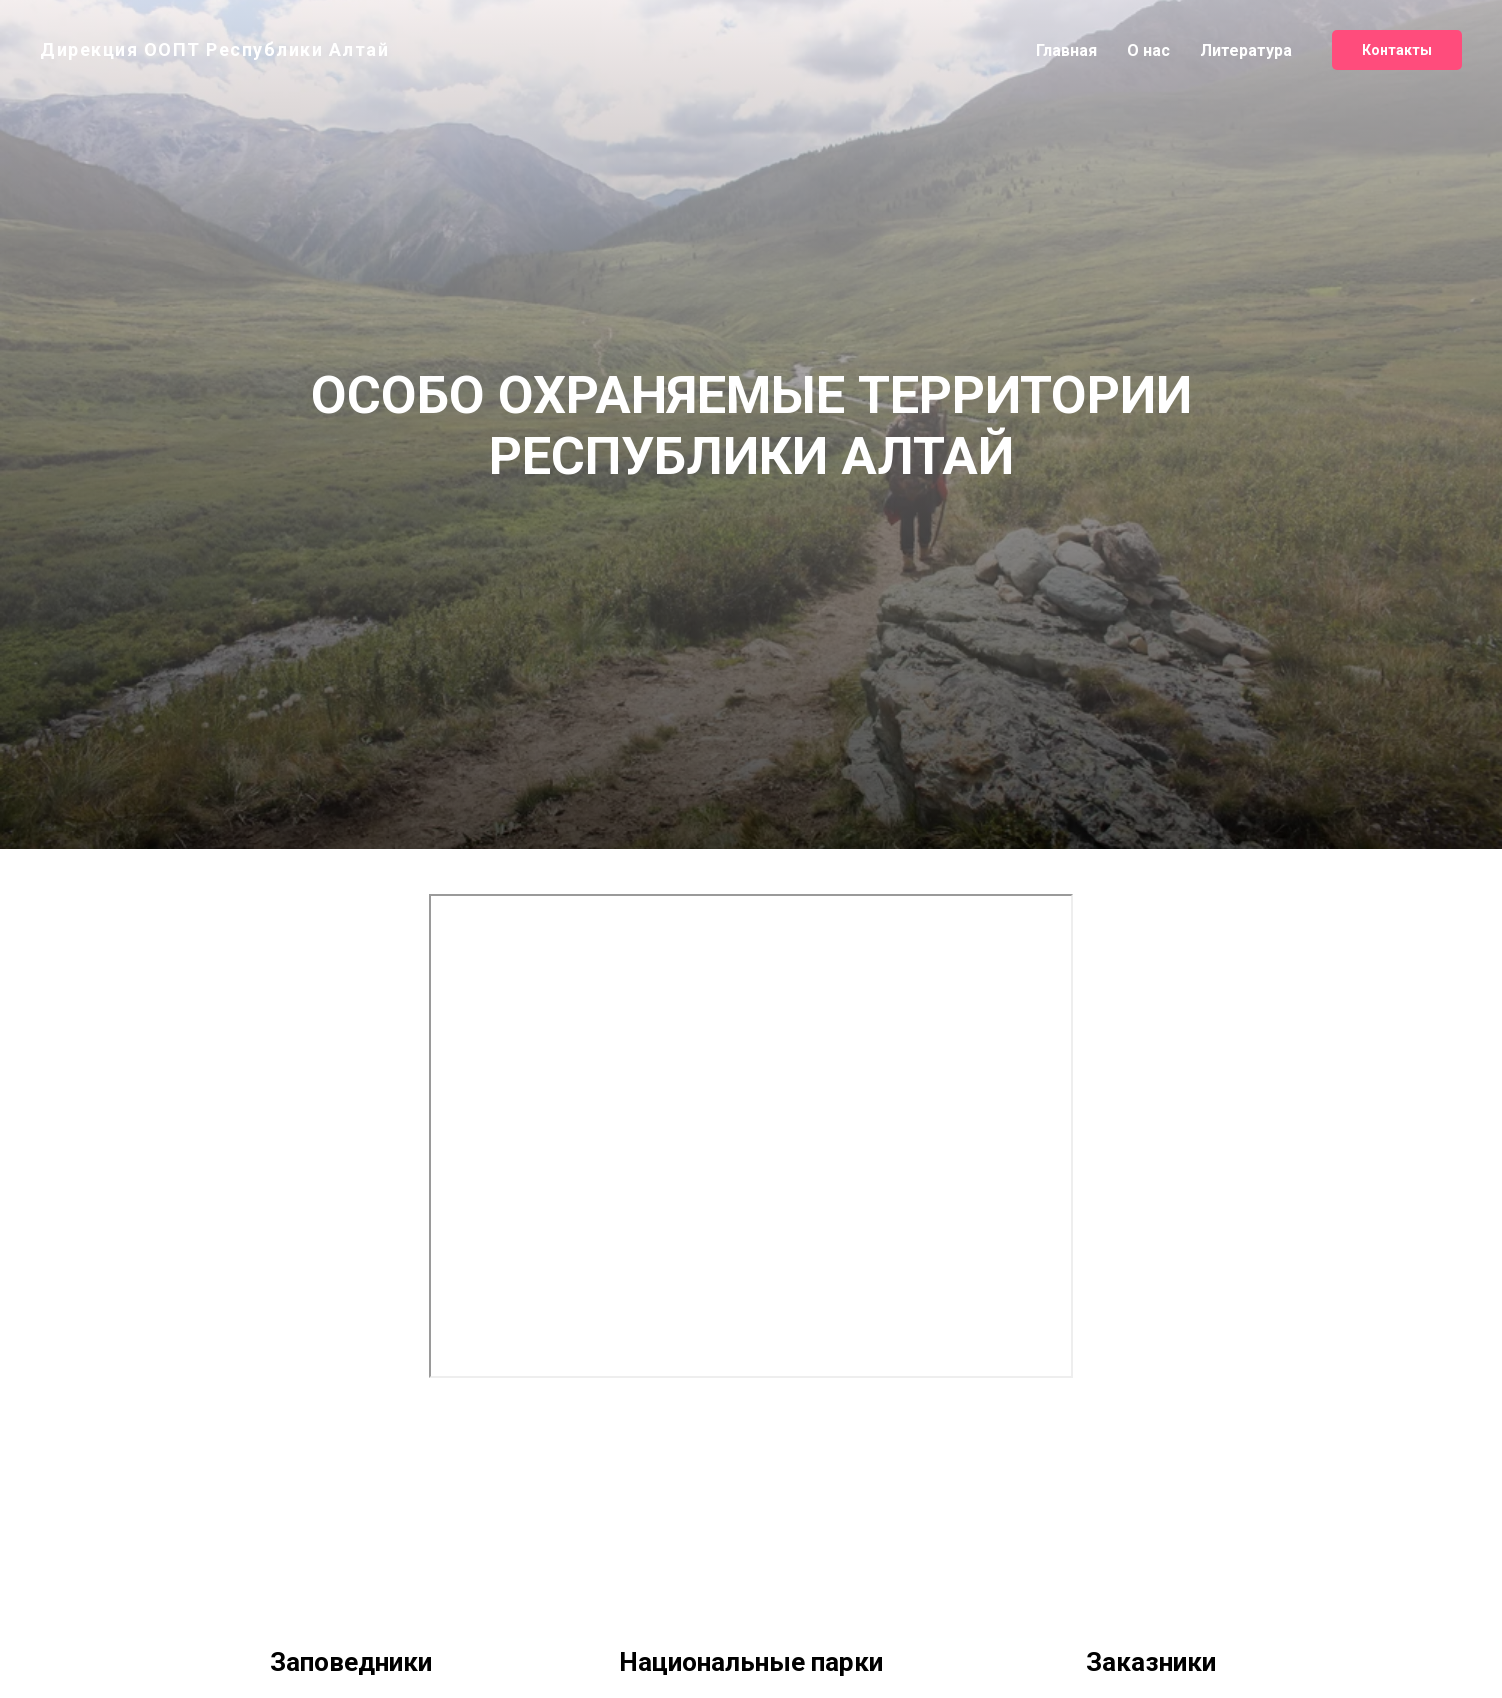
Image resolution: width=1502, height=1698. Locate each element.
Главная (1066, 50)
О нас (1148, 50)
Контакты (1397, 50)
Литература (1246, 50)
